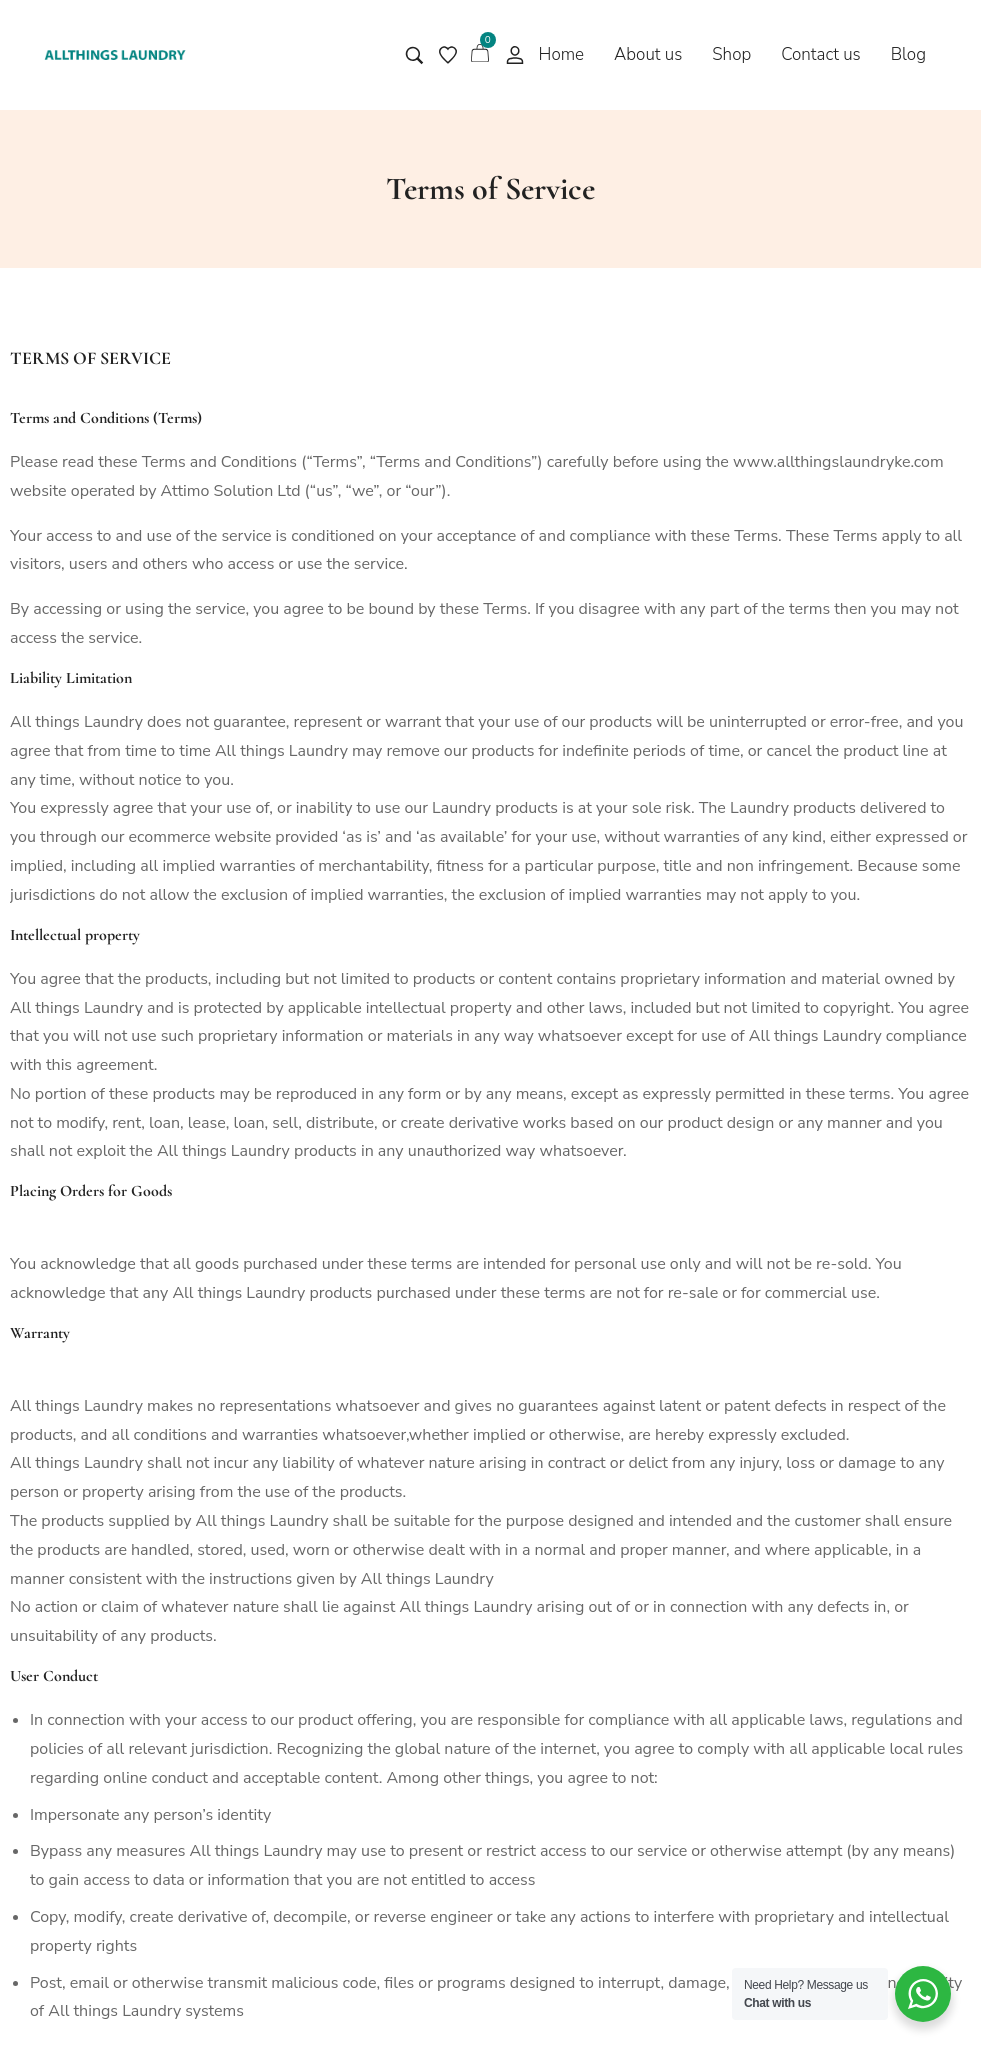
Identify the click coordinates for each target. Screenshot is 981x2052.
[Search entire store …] (414, 55)
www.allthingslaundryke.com (838, 462)
